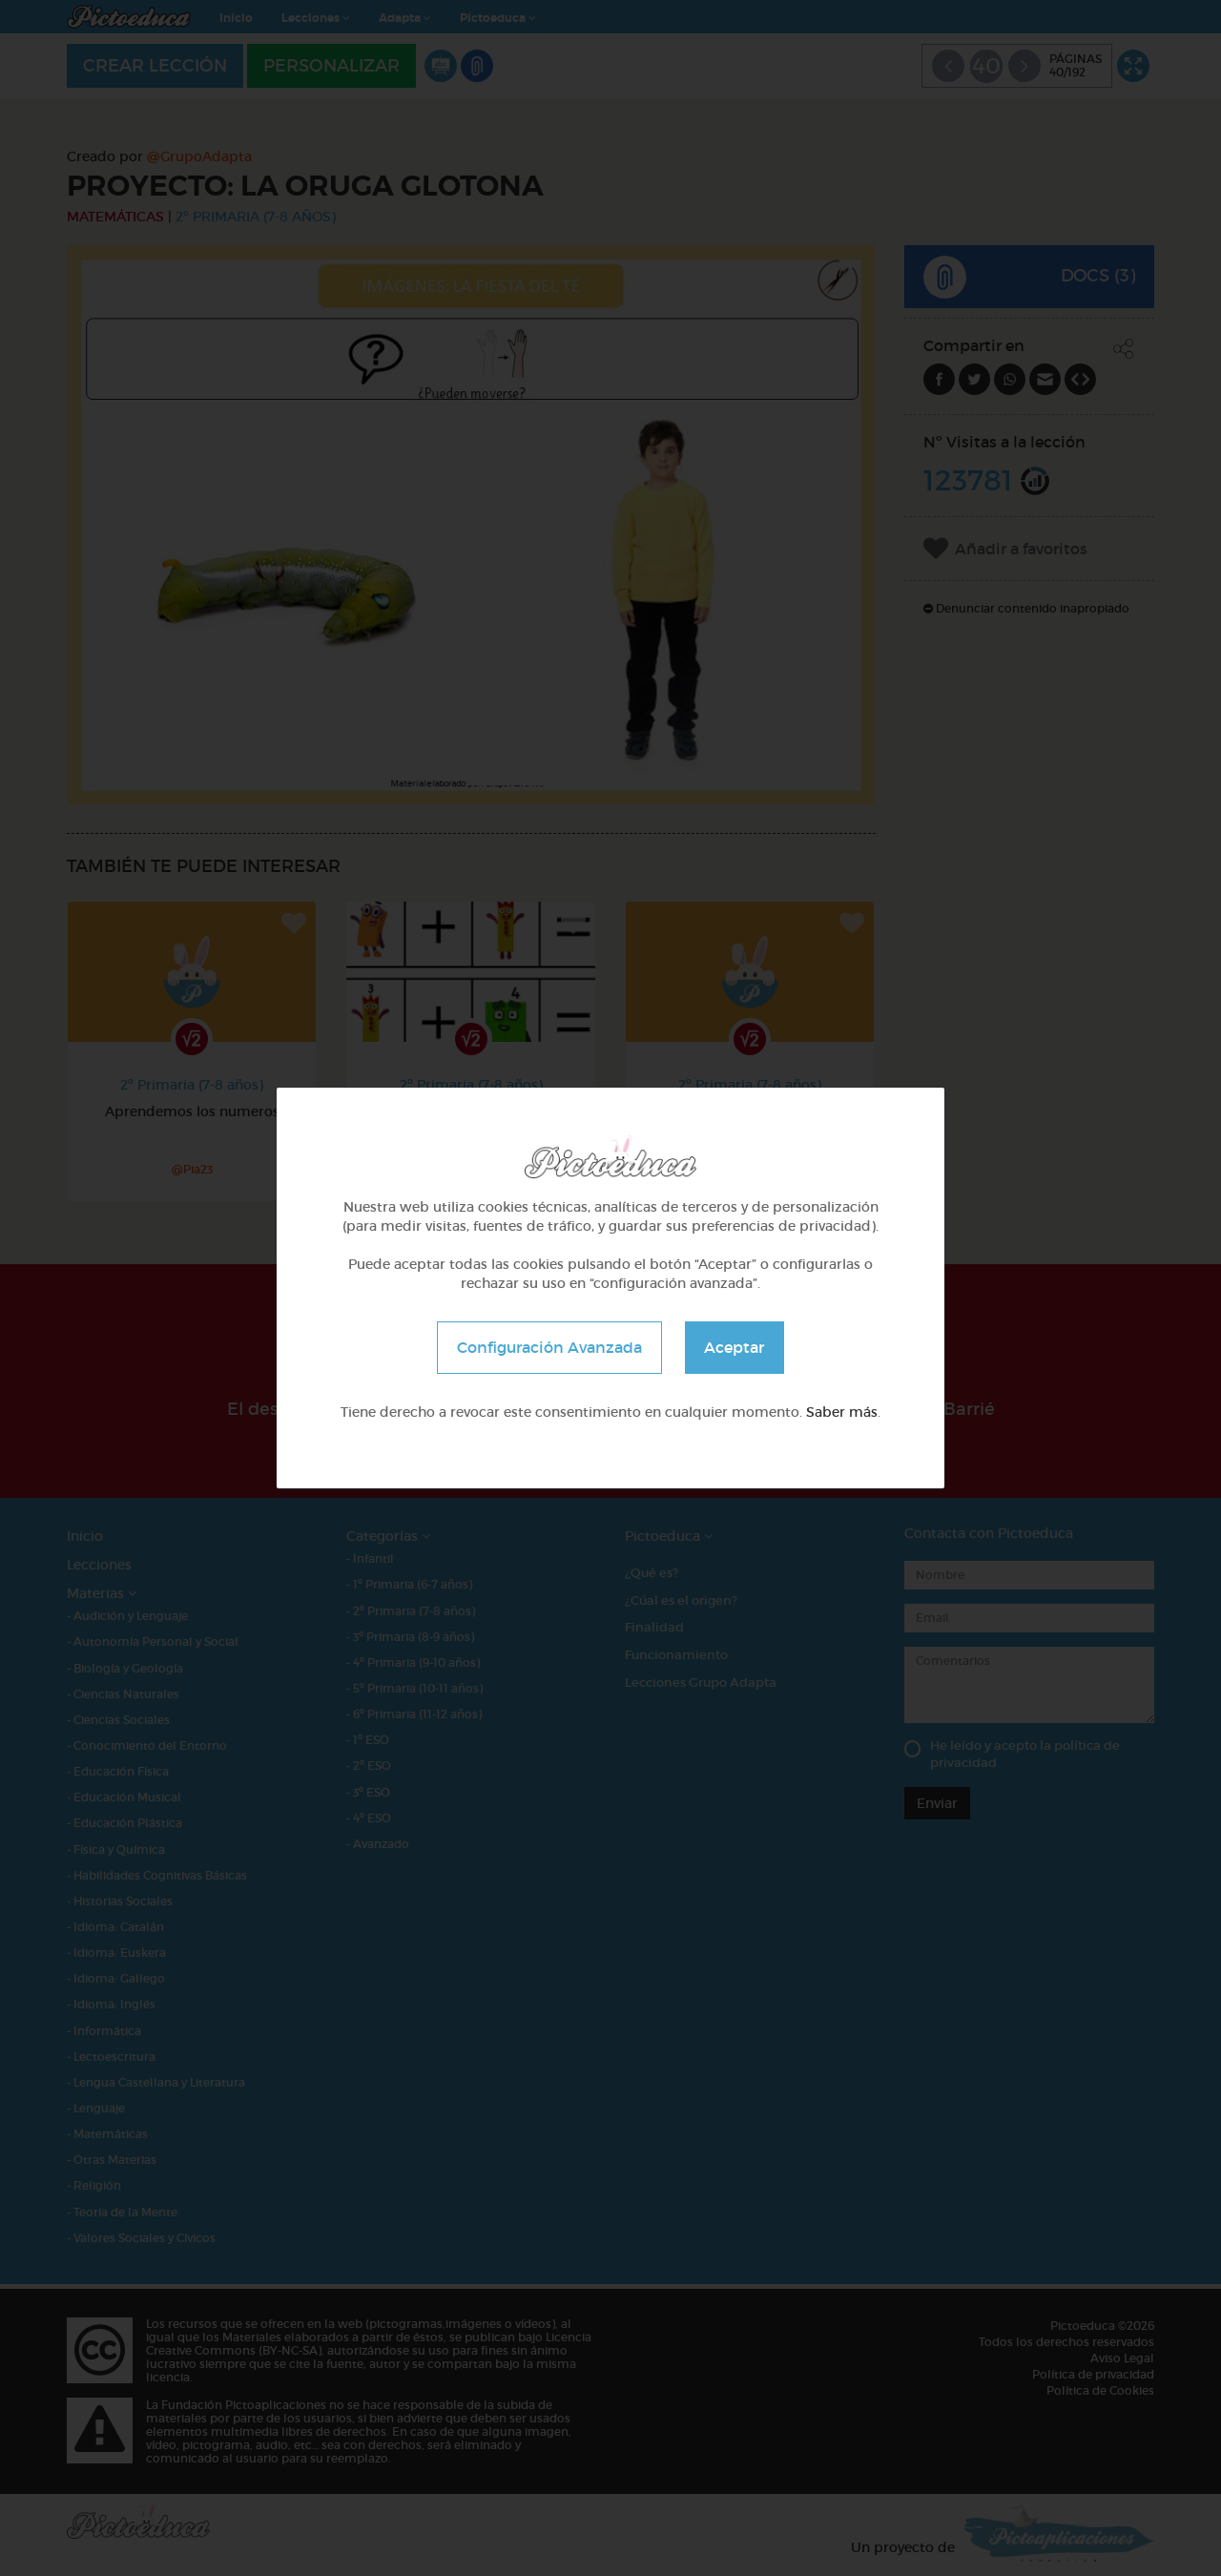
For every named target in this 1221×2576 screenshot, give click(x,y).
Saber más (842, 1412)
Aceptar (735, 1347)
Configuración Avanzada (549, 1347)
